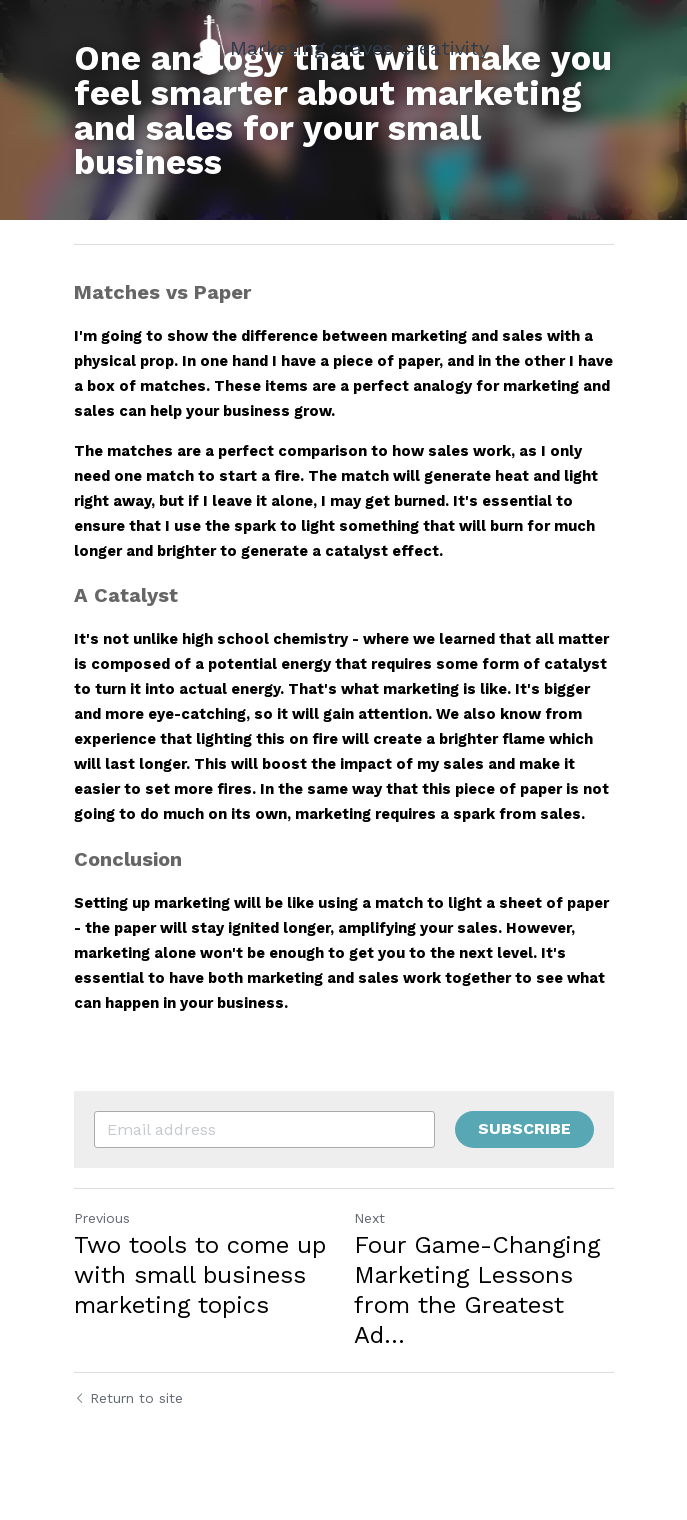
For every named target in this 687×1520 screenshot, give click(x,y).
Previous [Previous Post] (102, 1218)
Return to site (128, 1398)
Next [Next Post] (369, 1218)
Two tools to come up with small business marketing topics (200, 1275)
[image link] (214, 43)
